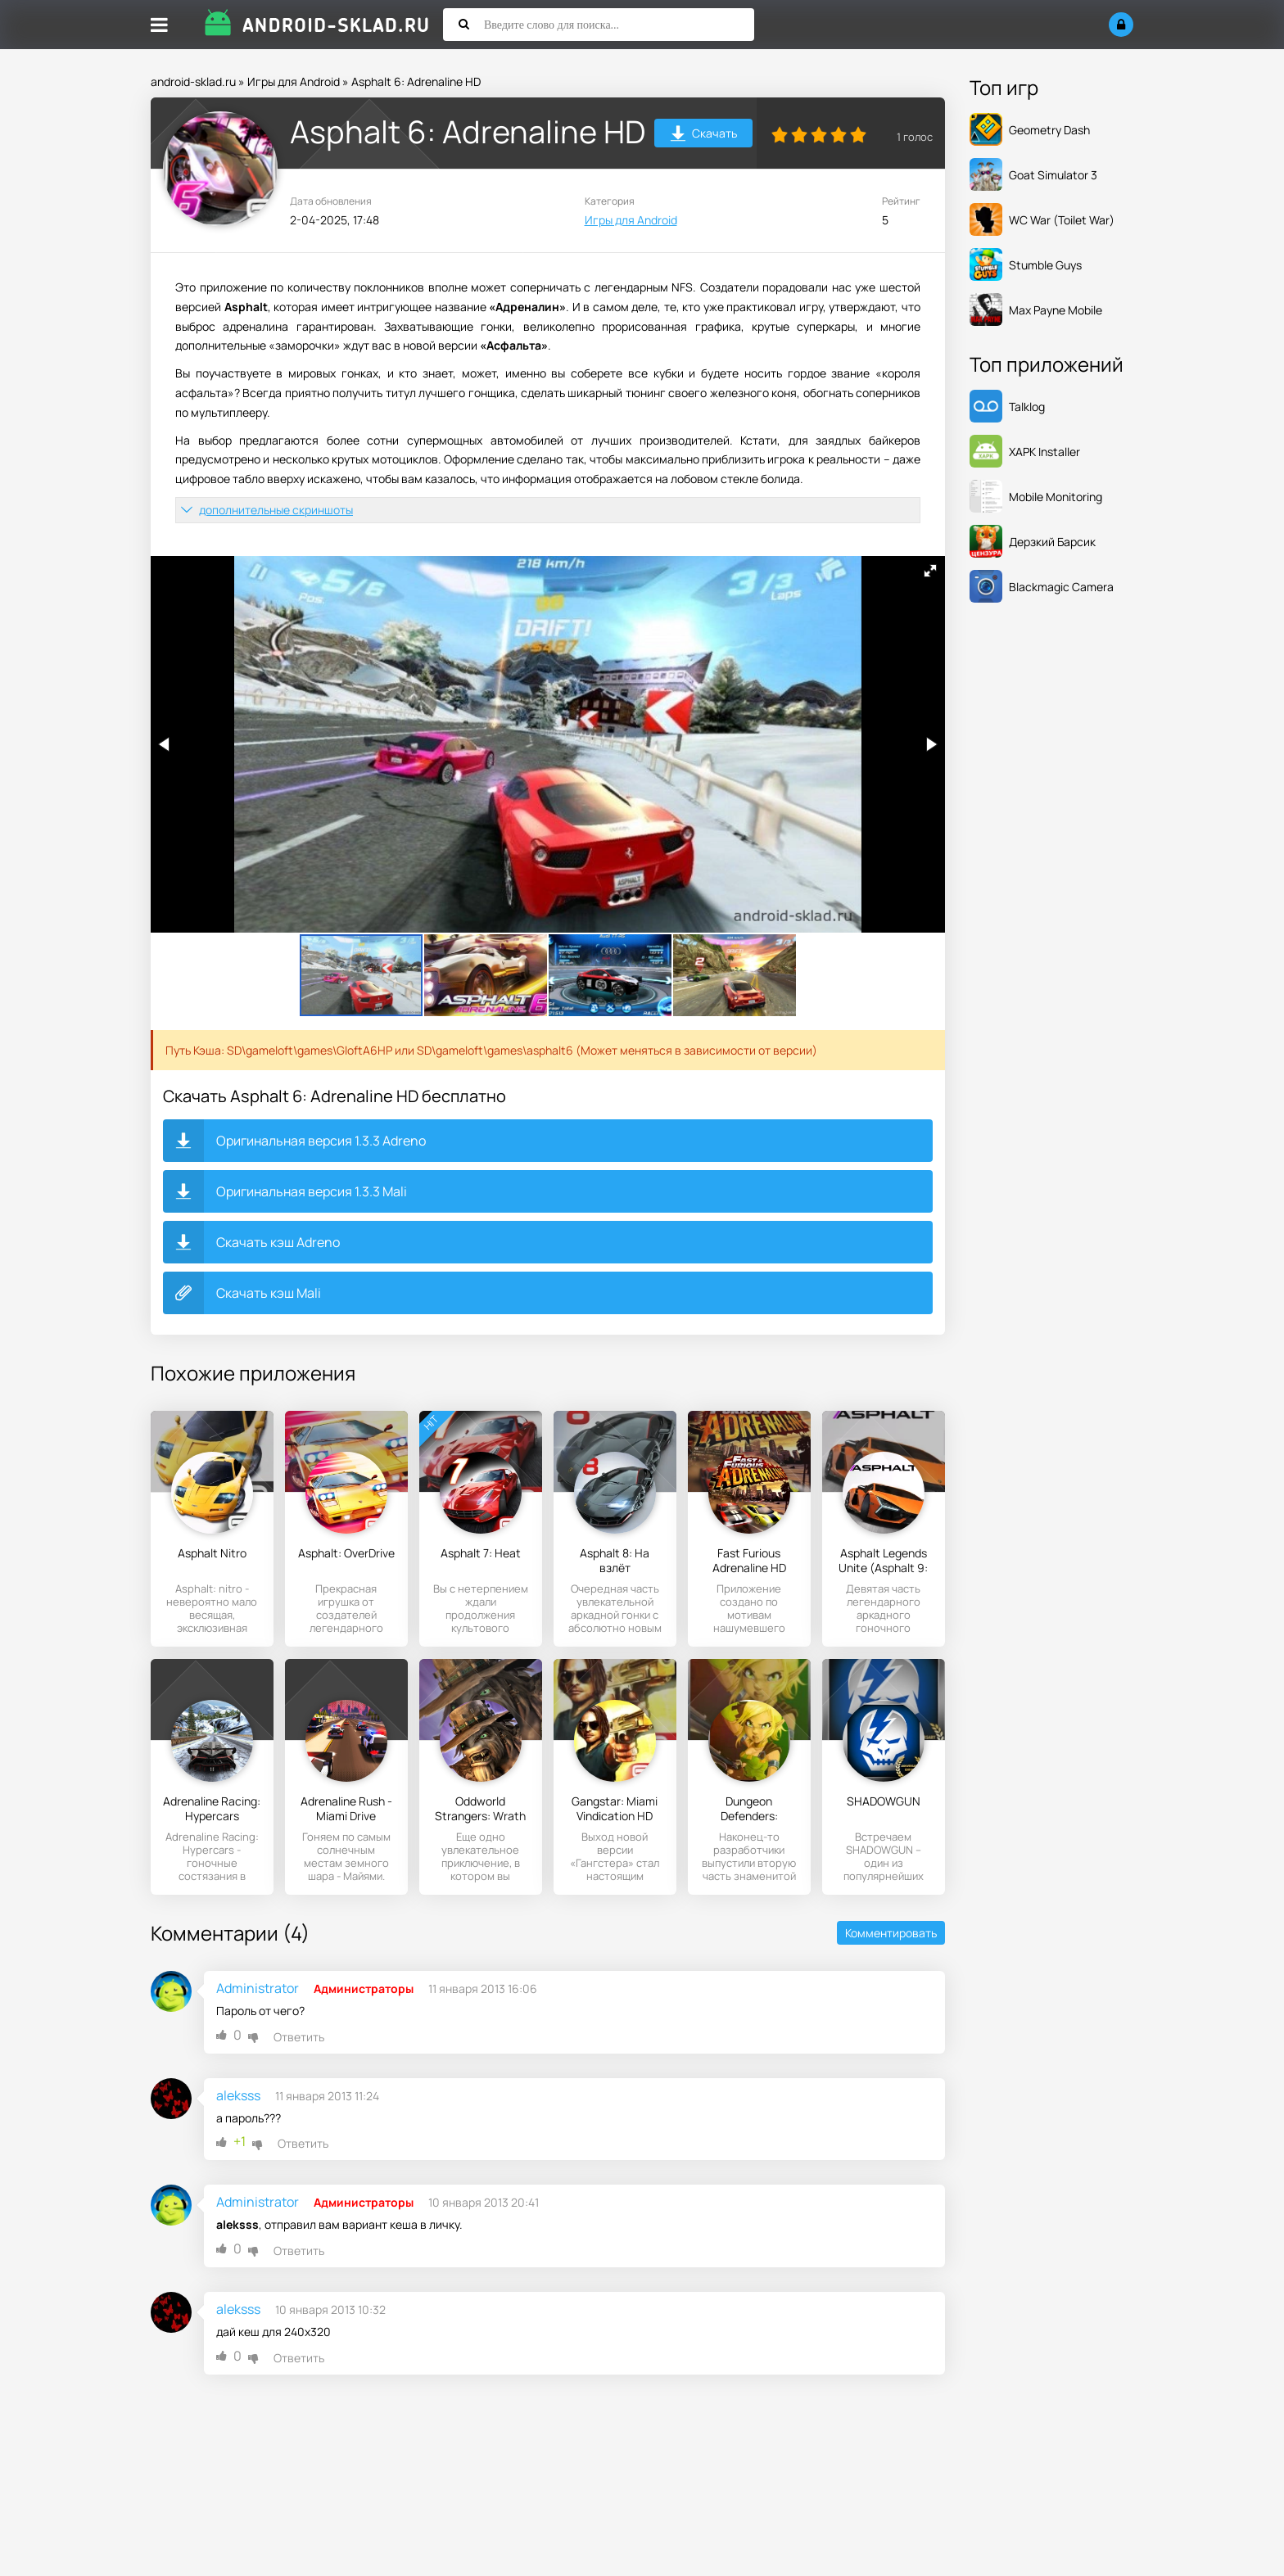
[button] (930, 571)
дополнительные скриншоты (276, 509)
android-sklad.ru (193, 81)
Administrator (257, 1988)
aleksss (238, 2095)
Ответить (299, 2037)
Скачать (704, 135)
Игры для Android (293, 81)
